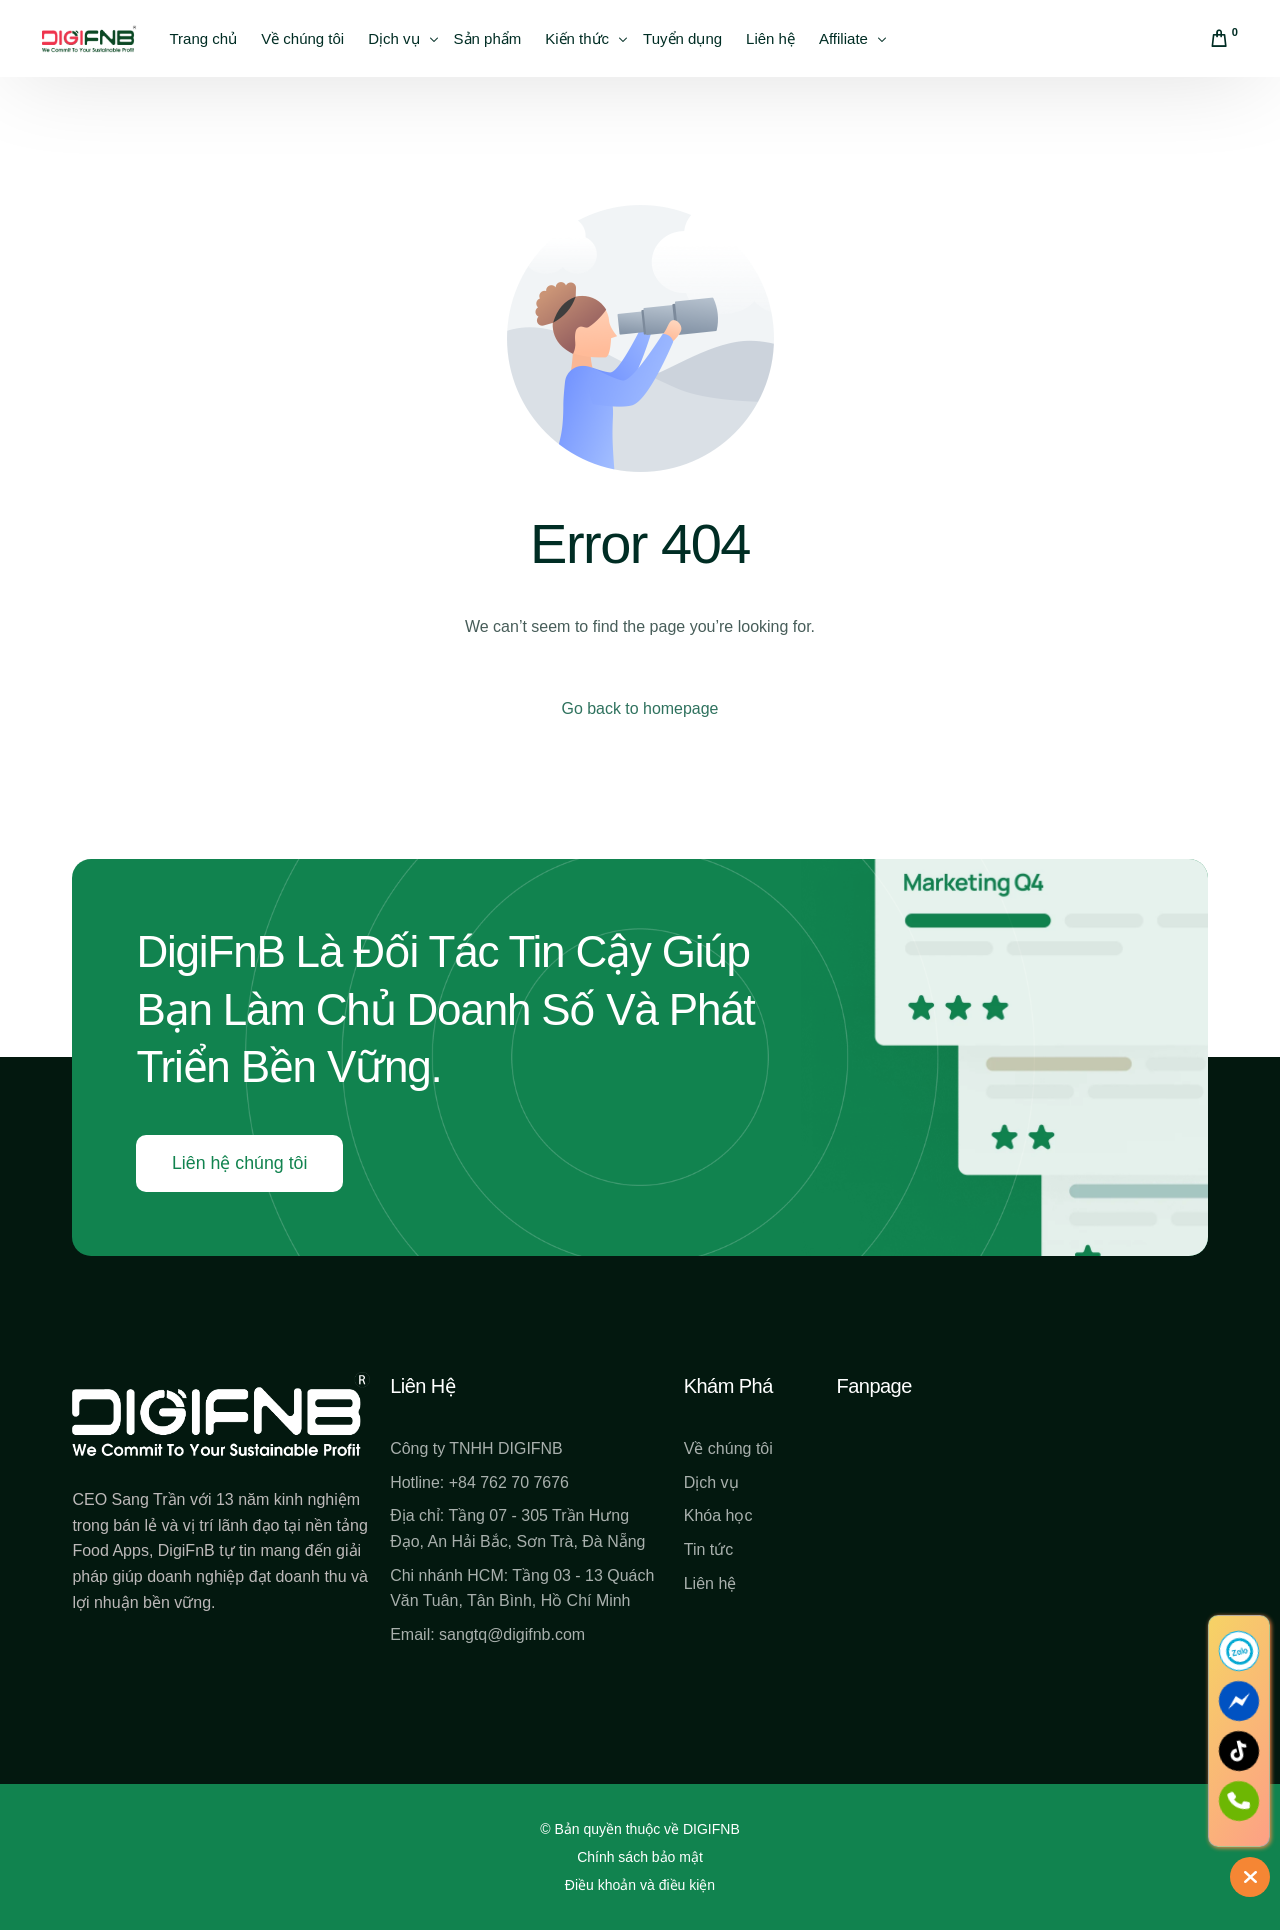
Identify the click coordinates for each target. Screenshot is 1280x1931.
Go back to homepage (639, 708)
